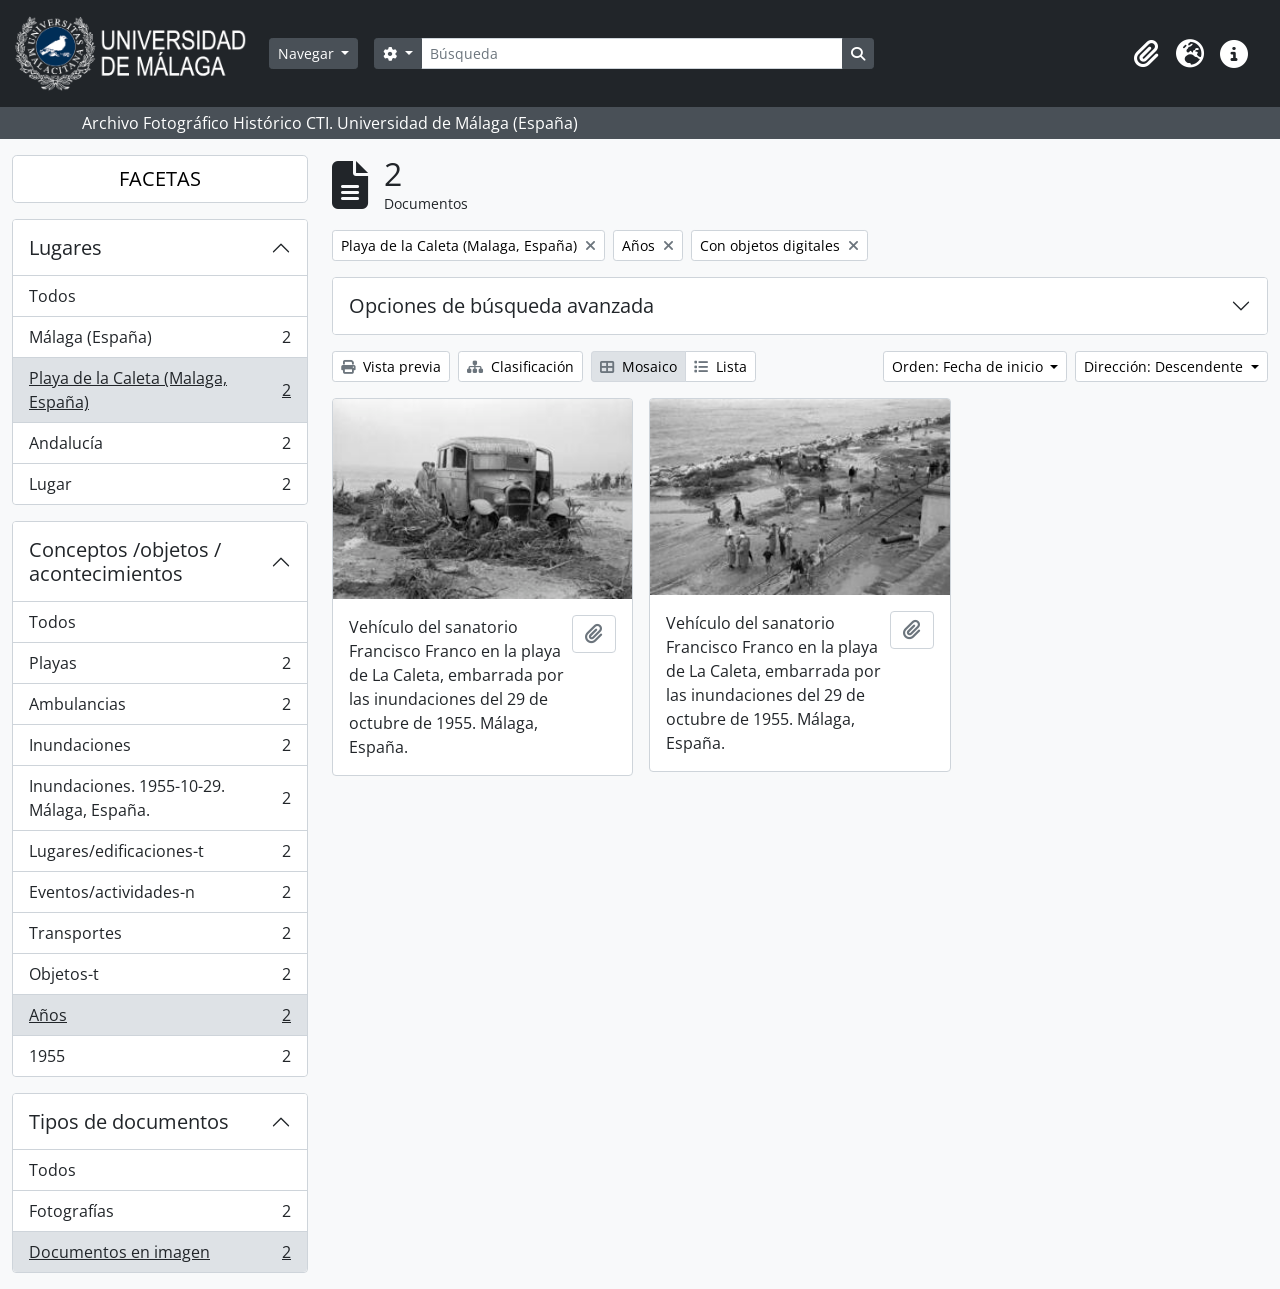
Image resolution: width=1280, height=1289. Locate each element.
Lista (720, 366)
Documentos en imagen (159, 1256)
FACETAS (160, 178)
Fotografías (159, 1215)
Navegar (308, 53)
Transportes (159, 937)
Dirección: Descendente (1165, 366)
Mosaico (638, 366)
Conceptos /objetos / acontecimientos (125, 561)
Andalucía (159, 447)
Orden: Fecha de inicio (969, 366)
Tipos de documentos (129, 1121)
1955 (159, 1060)
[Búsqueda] (632, 53)
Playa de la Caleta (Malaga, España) (159, 390)
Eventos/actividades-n (159, 896)
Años (159, 1019)
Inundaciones (159, 749)
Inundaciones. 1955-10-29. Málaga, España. (159, 798)
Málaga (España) (159, 341)
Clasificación (520, 366)
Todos (52, 296)
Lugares (65, 247)
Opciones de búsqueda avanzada (501, 305)
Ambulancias (159, 708)
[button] (1146, 54)
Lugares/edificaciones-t (159, 855)
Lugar (159, 488)
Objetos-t (159, 978)
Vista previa (391, 366)
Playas (159, 667)
